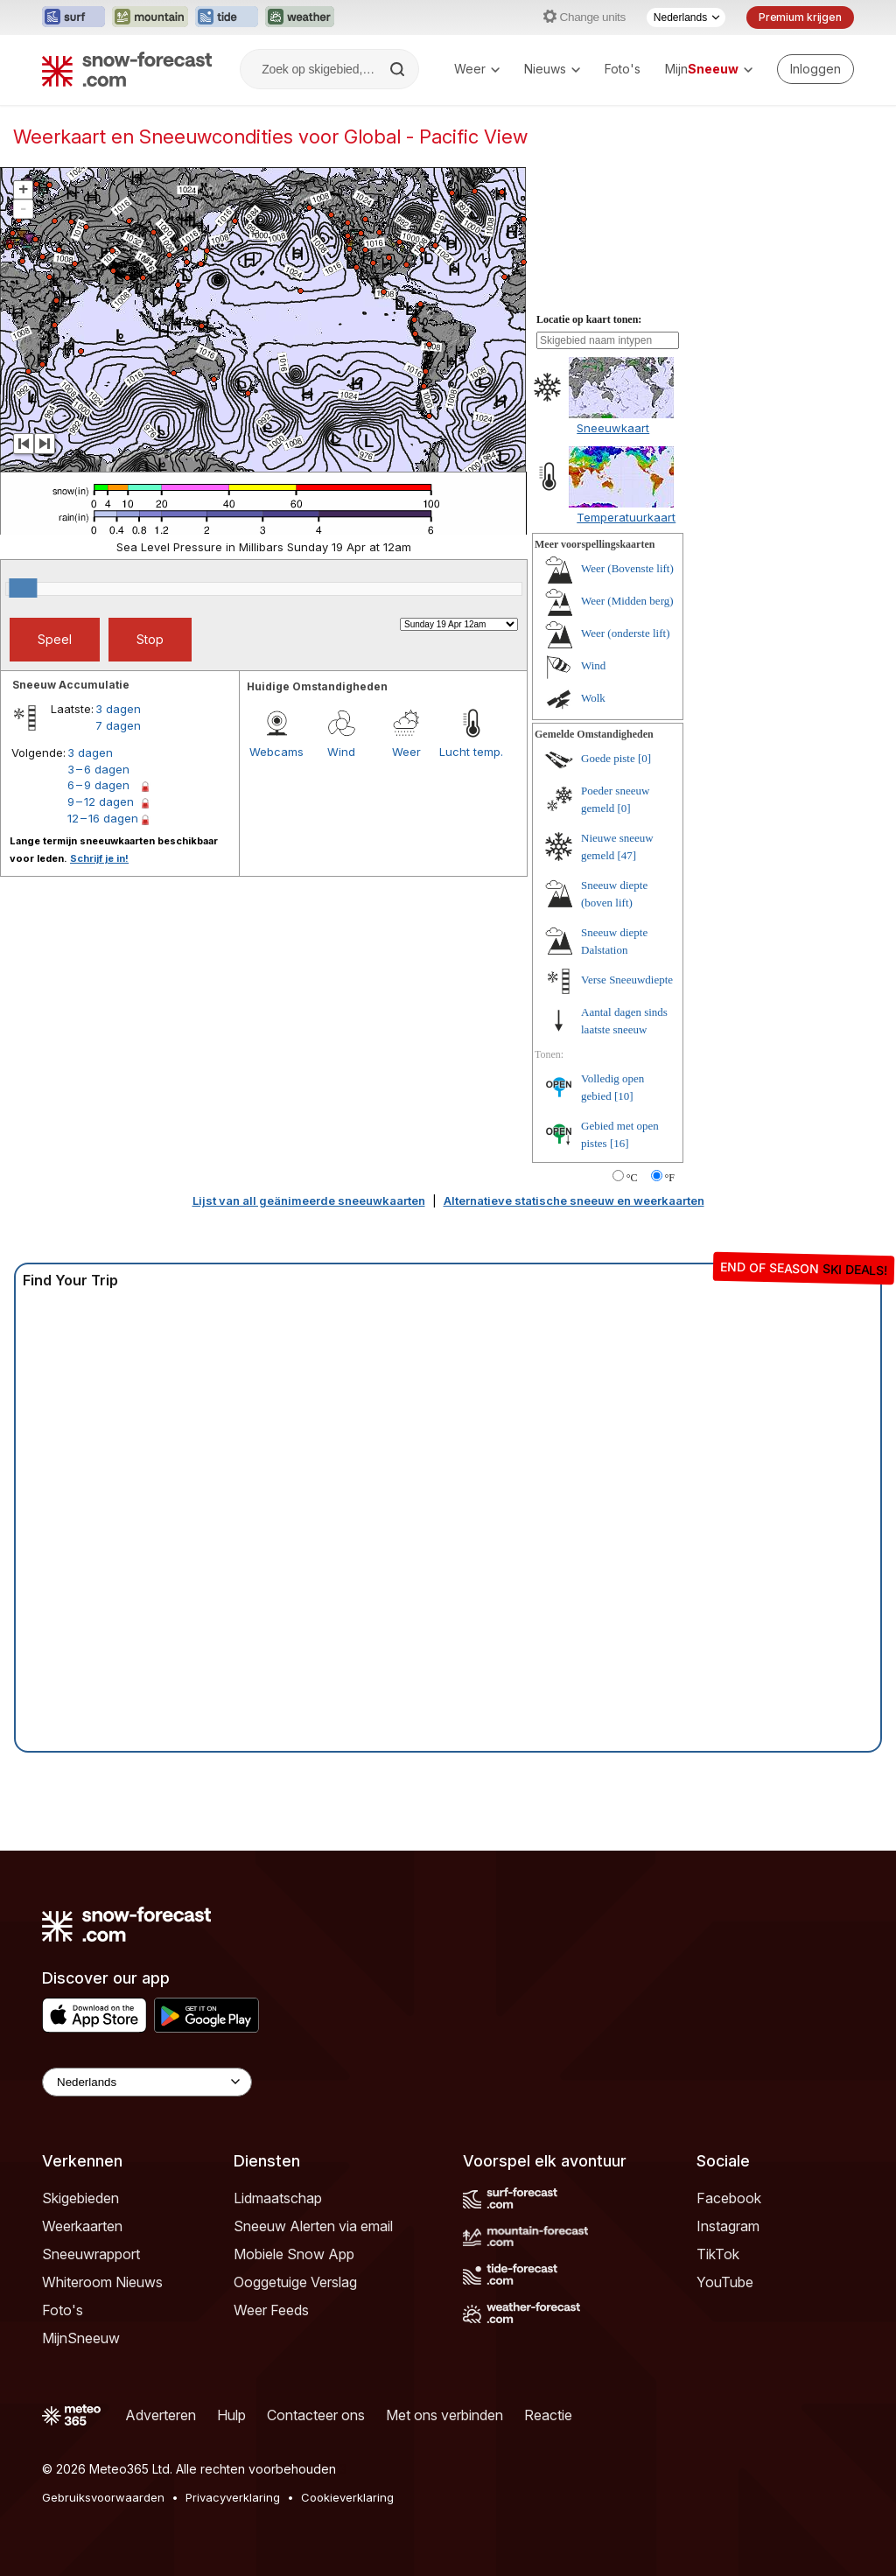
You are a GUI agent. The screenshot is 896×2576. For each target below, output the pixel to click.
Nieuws (552, 68)
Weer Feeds (271, 2310)
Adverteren (160, 2415)
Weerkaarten (82, 2226)
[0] (644, 758)
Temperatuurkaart (626, 517)
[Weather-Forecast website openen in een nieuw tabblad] (299, 17)
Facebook (728, 2198)
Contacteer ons (316, 2415)
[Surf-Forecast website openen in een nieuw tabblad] (73, 17)
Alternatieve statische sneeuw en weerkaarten (574, 1201)
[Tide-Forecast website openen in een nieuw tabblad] (226, 17)
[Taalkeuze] (686, 17)
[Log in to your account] (815, 69)
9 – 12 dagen (100, 801)
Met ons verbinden (444, 2415)
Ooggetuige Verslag (295, 2282)
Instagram (728, 2226)
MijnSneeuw (81, 2338)
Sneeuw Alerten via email (313, 2226)
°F (670, 1178)
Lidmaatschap (278, 2198)
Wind (341, 752)
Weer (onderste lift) (625, 633)
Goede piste (608, 758)
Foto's (622, 68)
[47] (627, 855)
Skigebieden (80, 2198)
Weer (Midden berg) (627, 600)
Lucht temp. (471, 752)
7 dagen (118, 725)
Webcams (276, 752)
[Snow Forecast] (127, 69)
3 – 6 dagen (98, 769)
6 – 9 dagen (98, 785)
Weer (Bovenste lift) (627, 568)
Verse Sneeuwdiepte (627, 979)
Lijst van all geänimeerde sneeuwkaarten (308, 1201)
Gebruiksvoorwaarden (103, 2497)
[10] (624, 1095)
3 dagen (118, 709)
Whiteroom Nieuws (102, 2282)
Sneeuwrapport (91, 2254)
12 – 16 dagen (102, 818)
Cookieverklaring (347, 2497)
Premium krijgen (800, 17)
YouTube (724, 2282)
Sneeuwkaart (613, 428)
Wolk (593, 697)
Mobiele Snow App (294, 2254)
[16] (619, 1143)
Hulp (231, 2415)
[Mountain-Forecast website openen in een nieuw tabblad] (150, 17)
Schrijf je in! (99, 858)
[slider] (23, 588)
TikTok (717, 2254)
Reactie (548, 2415)
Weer (477, 68)
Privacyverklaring (233, 2497)
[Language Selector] (147, 2082)
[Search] (399, 69)
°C (632, 1178)
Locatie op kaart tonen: (588, 319)
